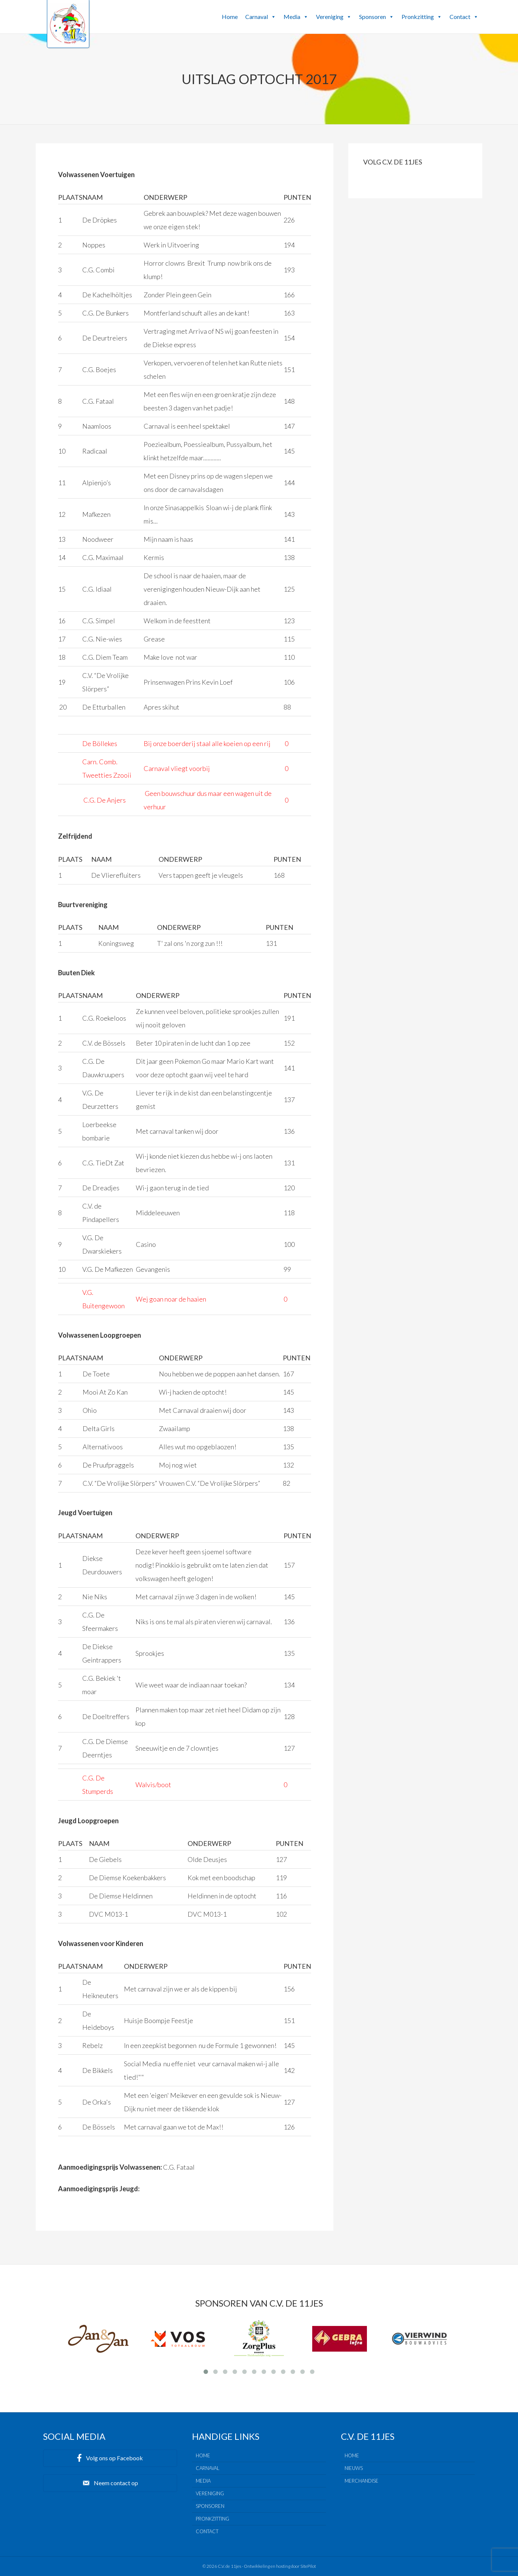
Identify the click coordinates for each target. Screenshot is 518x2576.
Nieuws (354, 2468)
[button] (273, 17)
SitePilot (308, 2566)
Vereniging (334, 17)
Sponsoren (376, 17)
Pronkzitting (422, 17)
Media (296, 17)
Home (230, 16)
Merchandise (361, 2481)
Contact (464, 17)
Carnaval (260, 17)
